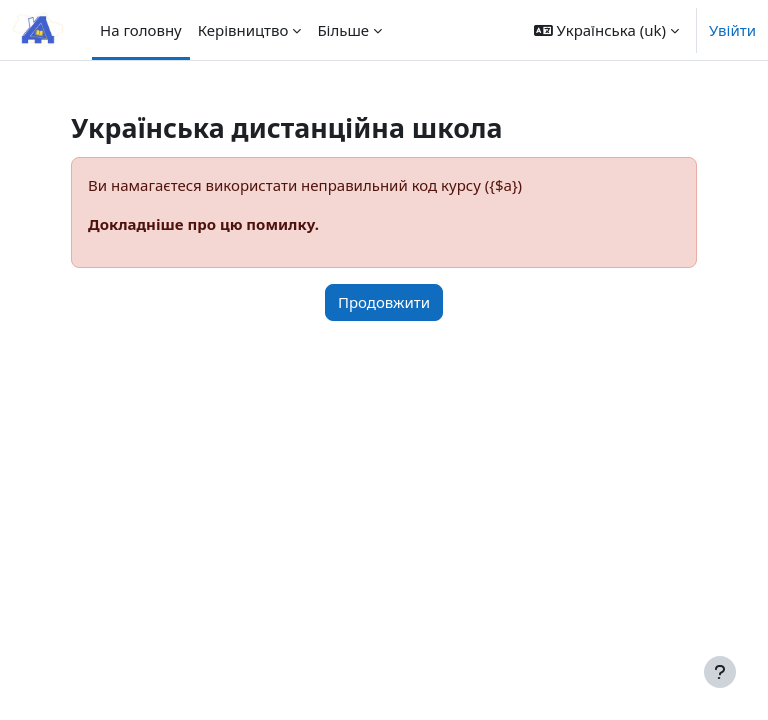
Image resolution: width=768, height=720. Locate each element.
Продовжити (384, 302)
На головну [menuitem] (141, 30)
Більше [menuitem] (343, 30)
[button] (606, 30)
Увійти (732, 30)
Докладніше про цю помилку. (203, 224)
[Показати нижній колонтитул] (720, 672)
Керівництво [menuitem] (243, 30)
